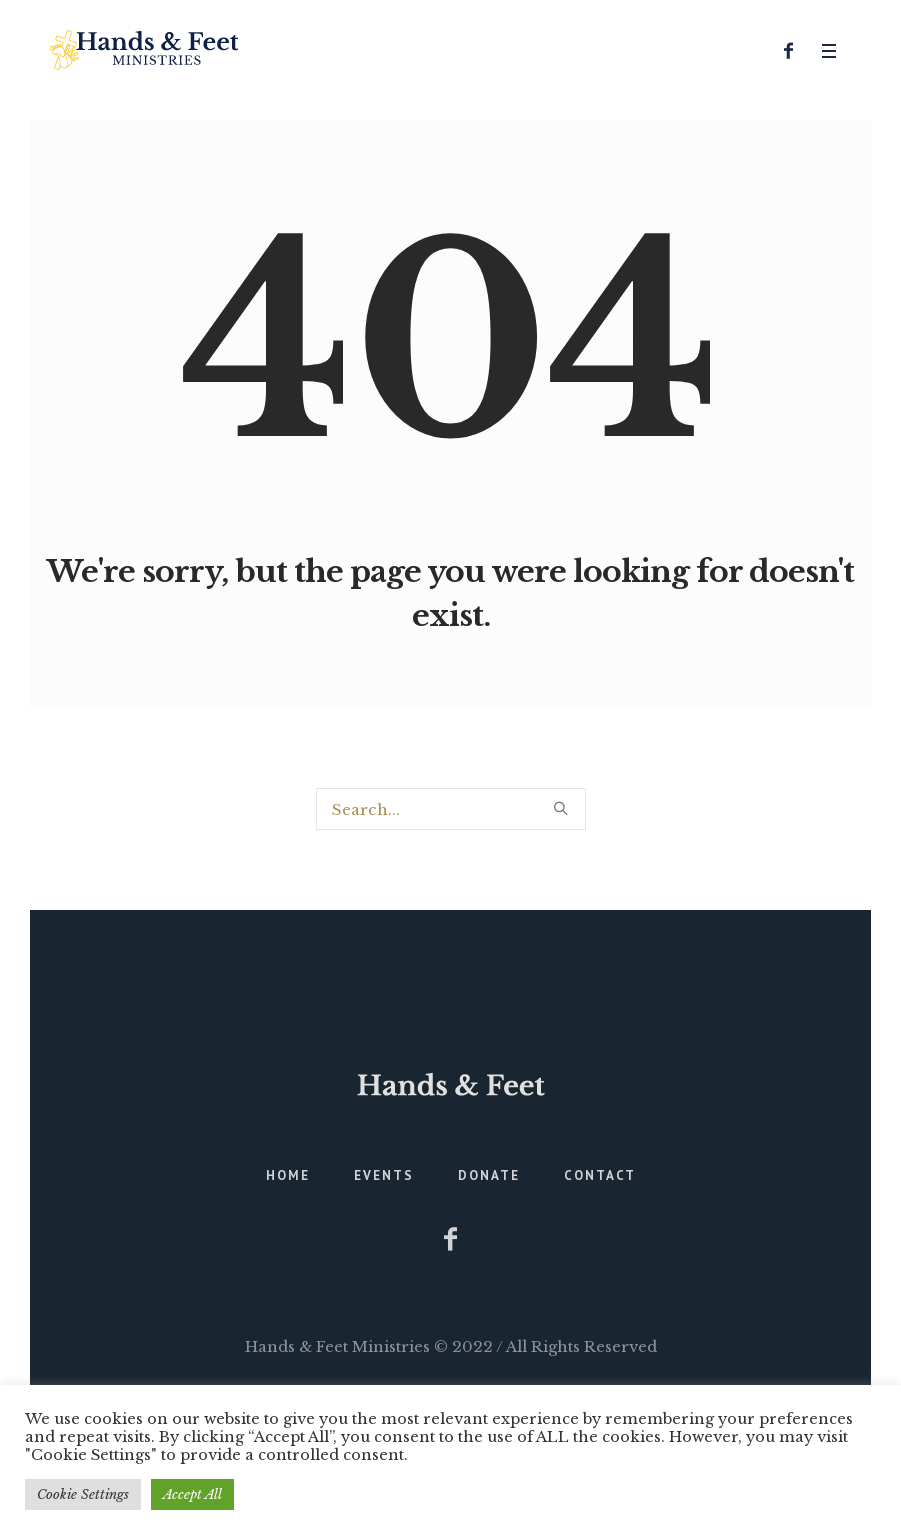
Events (384, 1175)
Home (288, 1175)
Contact (600, 1175)
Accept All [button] (192, 1494)
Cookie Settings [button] (83, 1494)
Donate (489, 1175)
